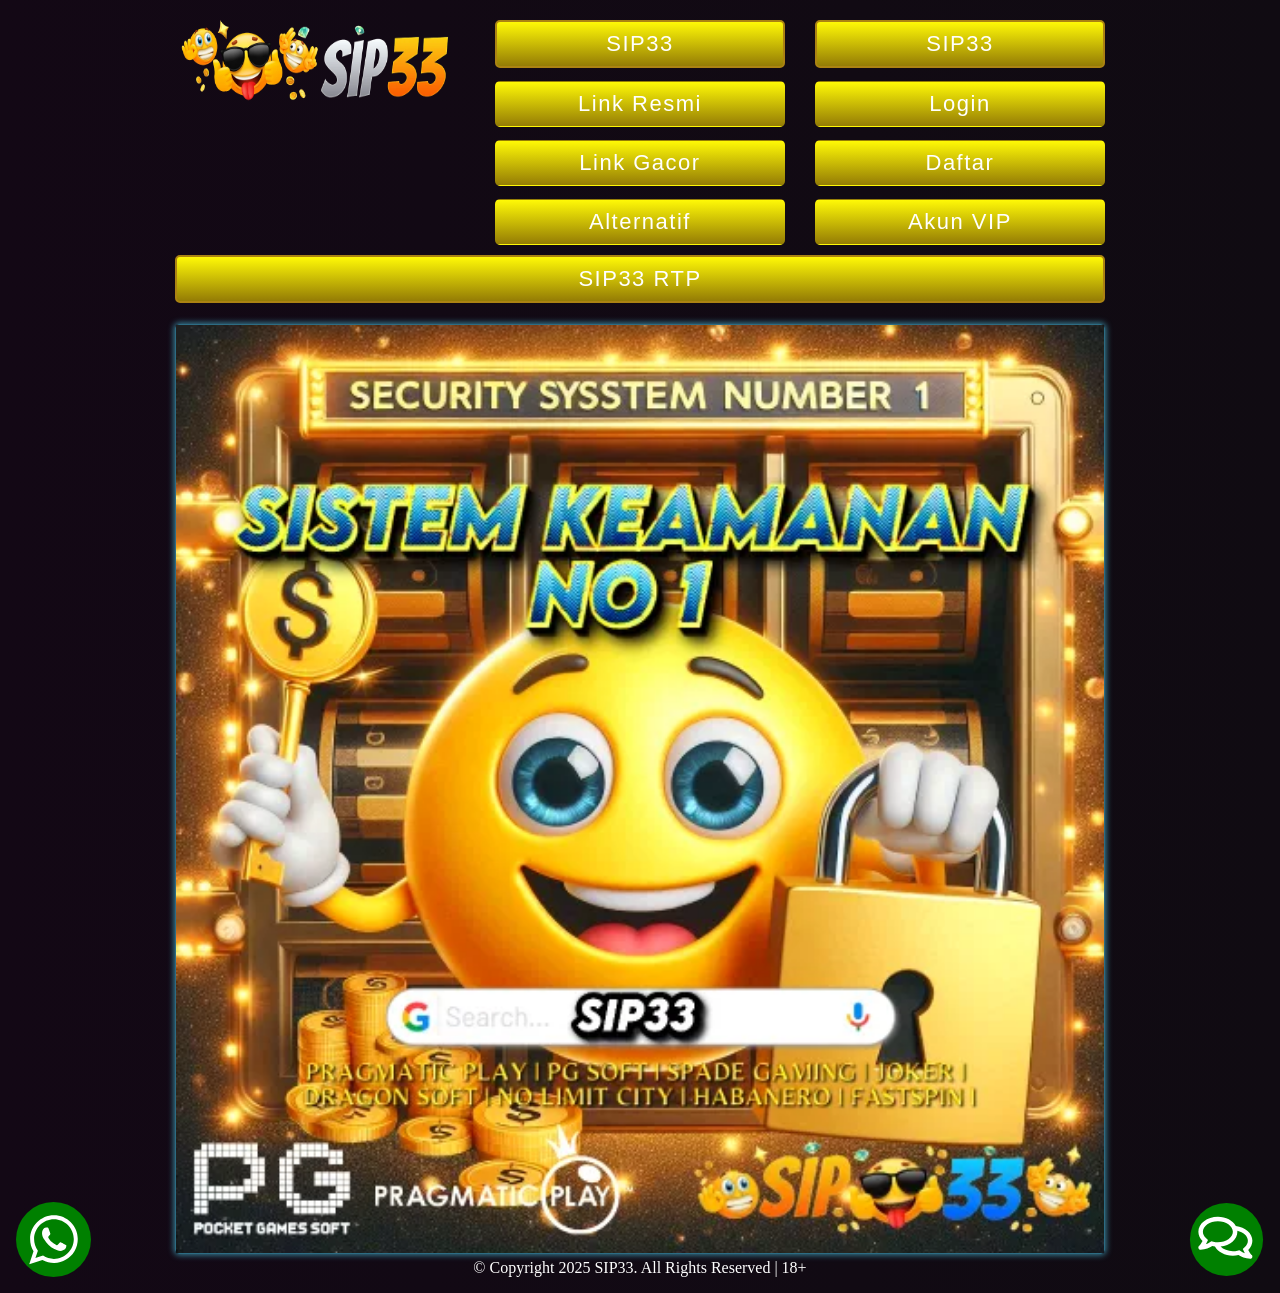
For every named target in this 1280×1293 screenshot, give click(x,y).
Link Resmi (640, 103)
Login (959, 103)
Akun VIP (960, 221)
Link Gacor (639, 162)
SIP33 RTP (639, 278)
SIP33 (639, 43)
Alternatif (640, 221)
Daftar (960, 162)
